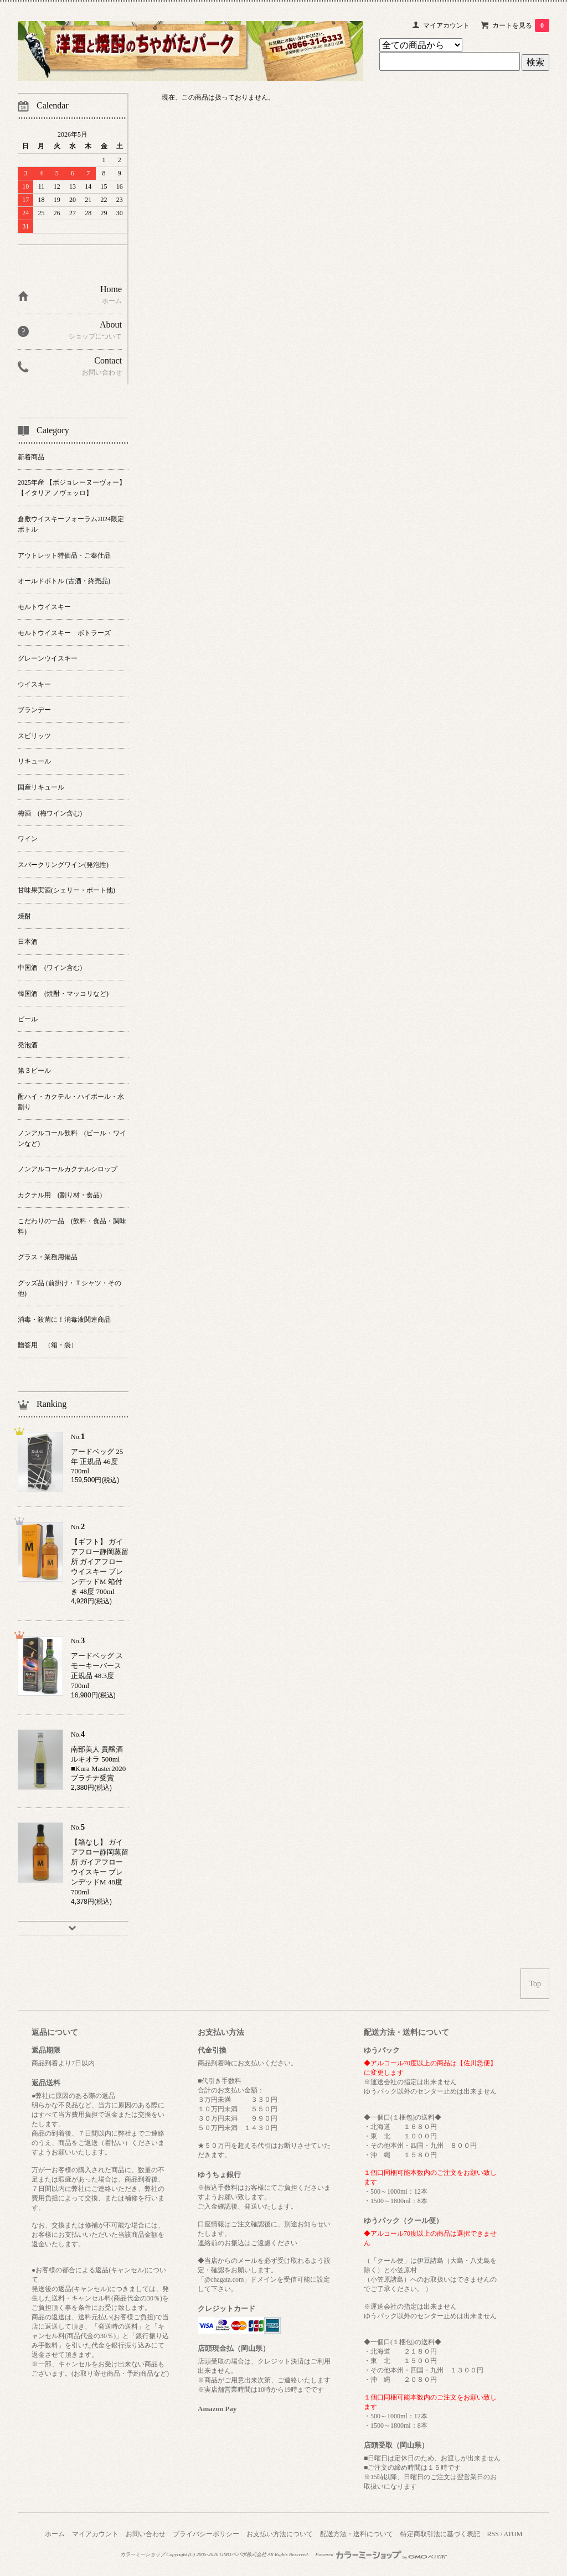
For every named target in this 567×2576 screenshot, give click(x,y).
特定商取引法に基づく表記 (440, 2534)
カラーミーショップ (142, 2554)
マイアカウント (446, 25)
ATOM (513, 2534)
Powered (381, 2554)
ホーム (55, 2534)
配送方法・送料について (356, 2534)
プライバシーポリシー (206, 2534)
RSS (493, 2534)
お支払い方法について (279, 2534)
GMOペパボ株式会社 (243, 2554)
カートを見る (520, 25)
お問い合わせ (146, 2534)
